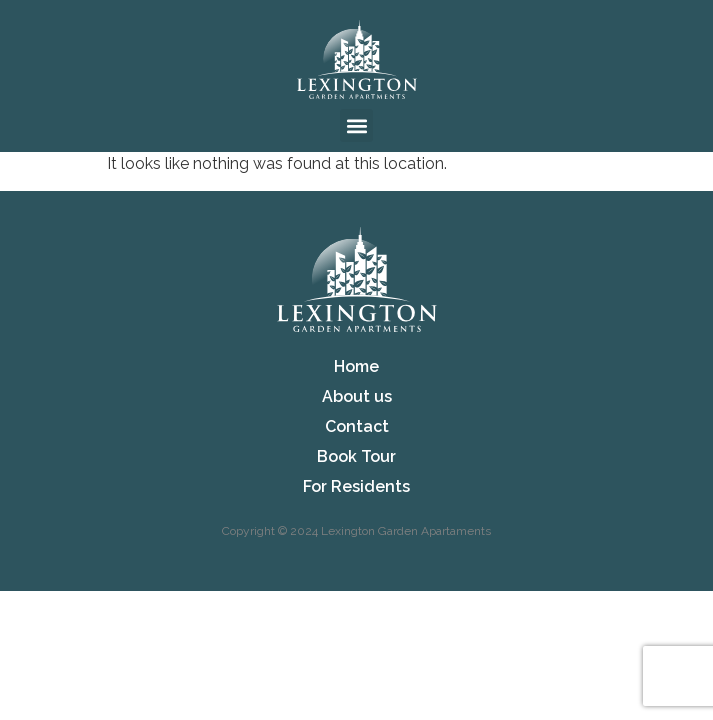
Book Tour (356, 456)
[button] (356, 125)
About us (357, 396)
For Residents (356, 486)
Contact (357, 426)
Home (356, 366)
